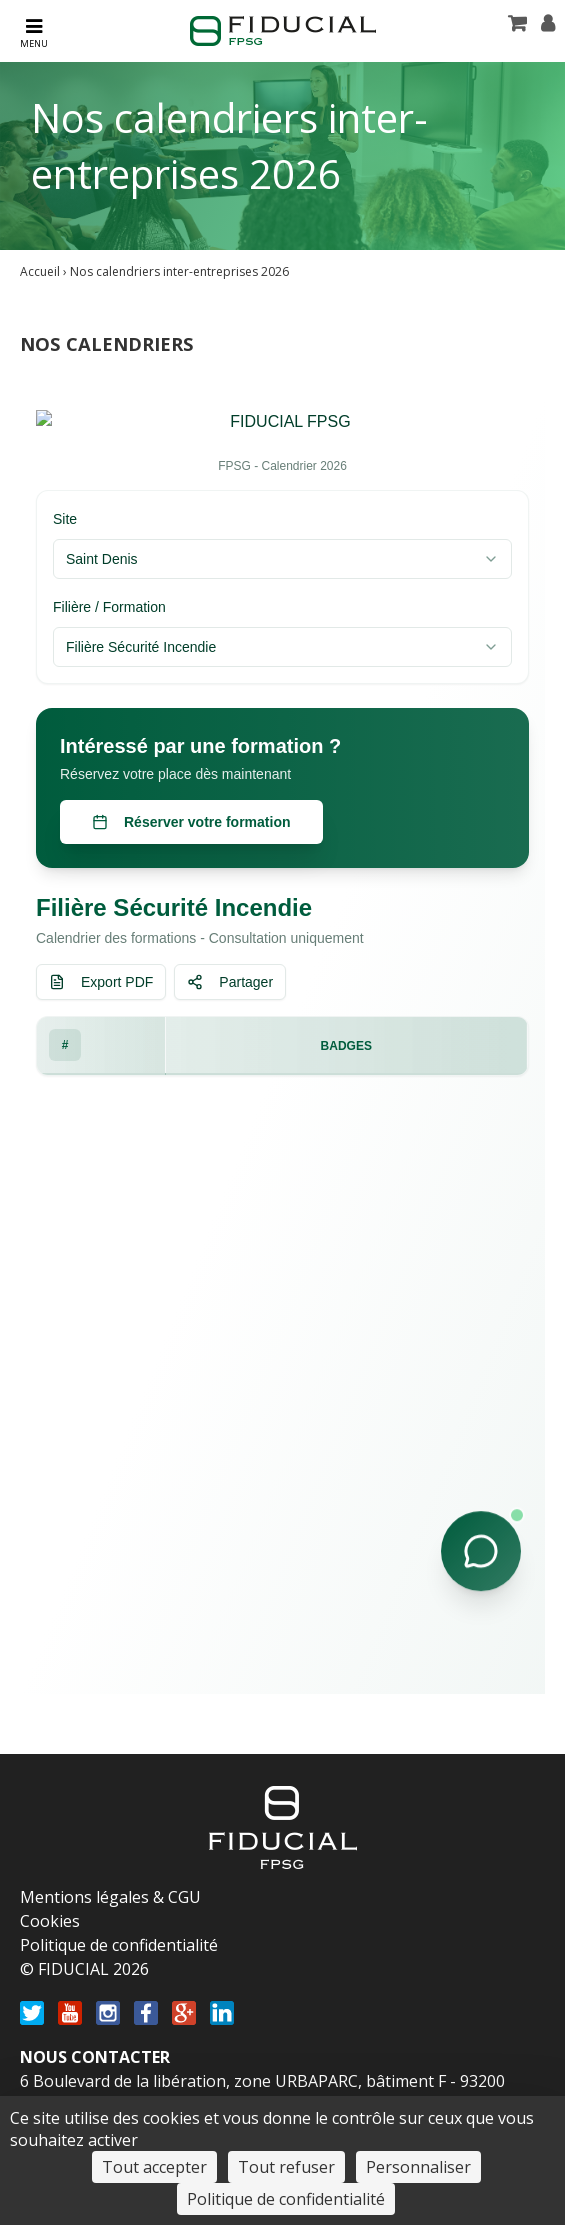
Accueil (40, 271)
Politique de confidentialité (119, 1945)
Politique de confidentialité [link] (286, 2199)
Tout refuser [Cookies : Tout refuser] (286, 2167)
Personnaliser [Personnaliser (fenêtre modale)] (418, 2167)
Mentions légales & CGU (110, 1897)
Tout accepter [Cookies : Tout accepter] (154, 2167)
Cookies (50, 1921)
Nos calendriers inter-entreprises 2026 (179, 271)
